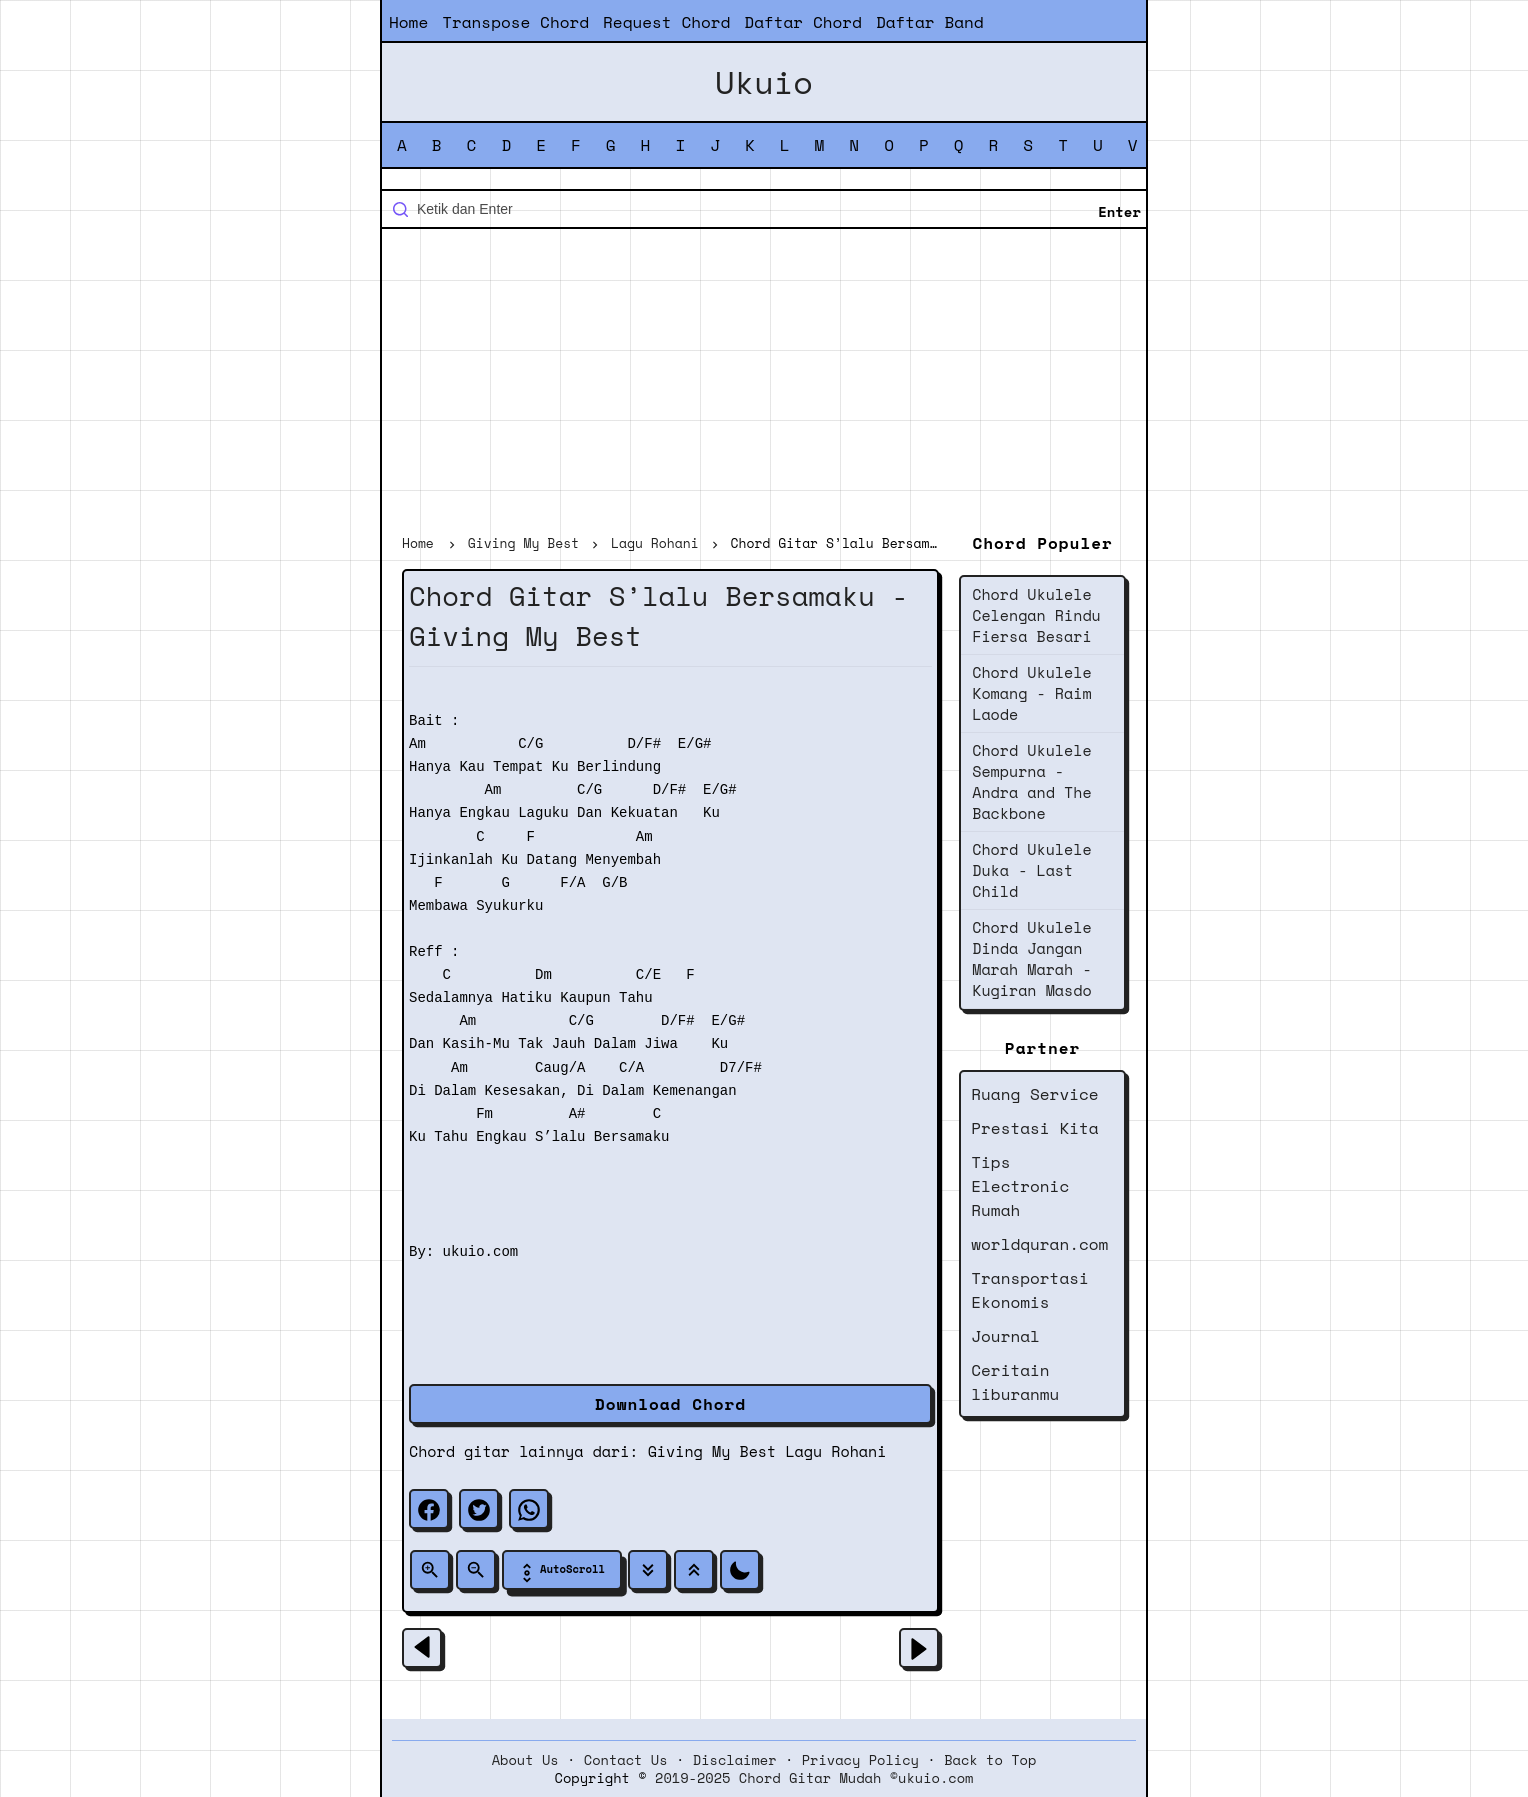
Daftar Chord (803, 22)
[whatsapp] (529, 1509)
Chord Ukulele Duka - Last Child (1031, 870)
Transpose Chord (515, 22)
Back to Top (990, 1760)
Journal (1005, 1336)
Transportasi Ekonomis (1030, 1290)
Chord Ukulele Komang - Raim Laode (1031, 693)
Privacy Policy (860, 1760)
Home (408, 22)
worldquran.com (1039, 1244)
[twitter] (479, 1509)
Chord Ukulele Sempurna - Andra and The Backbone (1031, 781)
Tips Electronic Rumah (1020, 1186)
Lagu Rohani (835, 1451)
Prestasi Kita (1034, 1128)
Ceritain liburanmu (1015, 1382)
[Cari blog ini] (764, 209)
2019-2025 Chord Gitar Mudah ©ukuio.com (814, 1778)
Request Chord (666, 22)
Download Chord (670, 1404)
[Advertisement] (764, 384)
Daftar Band (930, 22)
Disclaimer (735, 1760)
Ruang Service (1034, 1094)
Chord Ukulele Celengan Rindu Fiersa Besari (1036, 615)
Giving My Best (712, 1451)
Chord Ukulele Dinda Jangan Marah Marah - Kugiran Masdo (1031, 958)
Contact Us (626, 1760)
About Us (525, 1760)
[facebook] (429, 1509)
